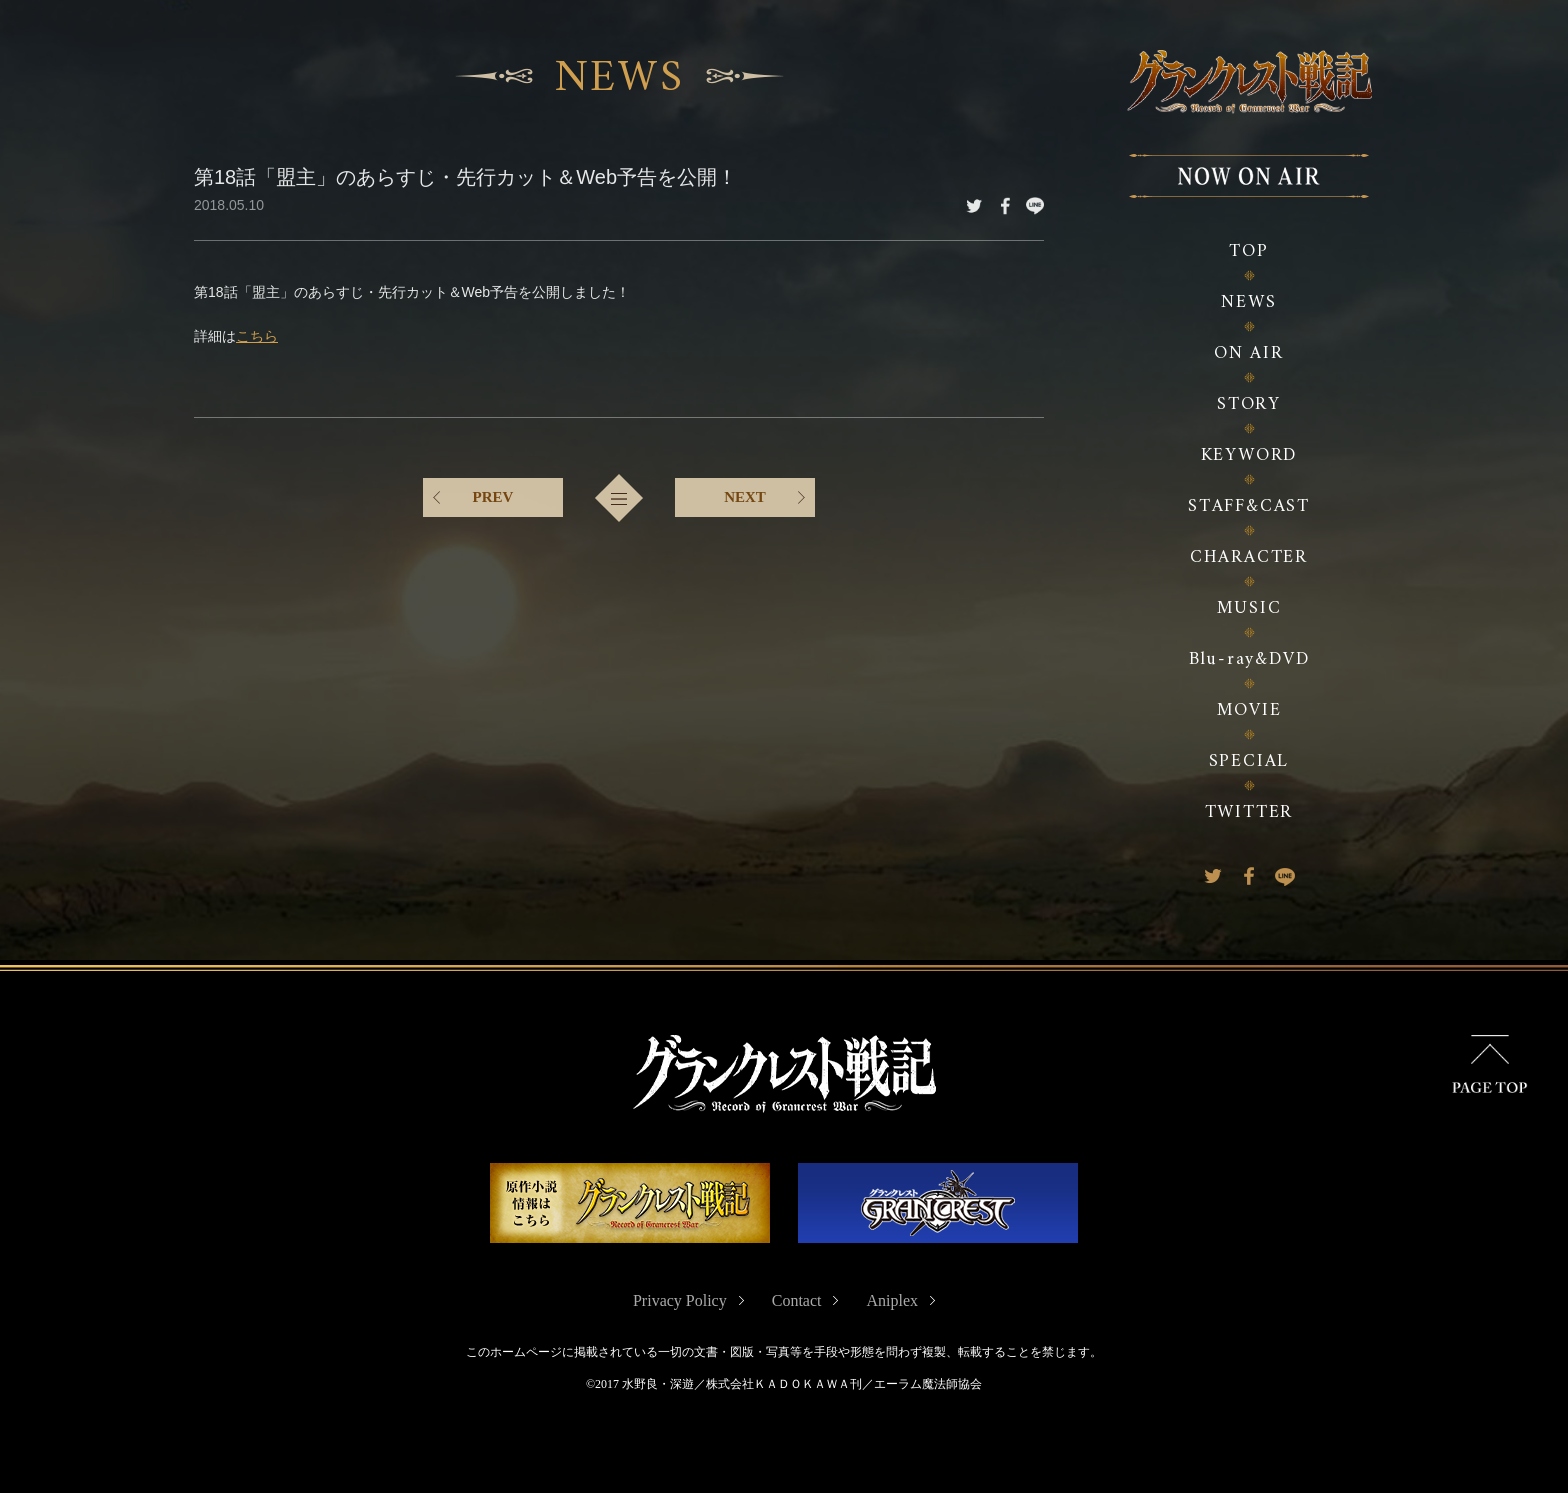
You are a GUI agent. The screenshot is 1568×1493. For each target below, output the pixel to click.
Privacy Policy (680, 1300)
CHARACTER (1249, 557)
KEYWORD (1249, 455)
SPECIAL (1249, 761)
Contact (797, 1300)
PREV (493, 495)
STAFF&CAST (1249, 506)
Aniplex (892, 1300)
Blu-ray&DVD (1249, 659)
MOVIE (1249, 710)
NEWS (1248, 302)
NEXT (745, 495)
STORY (1249, 404)
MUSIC (1249, 608)
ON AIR (1249, 353)
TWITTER (1249, 812)
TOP (1248, 251)
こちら (257, 334)
